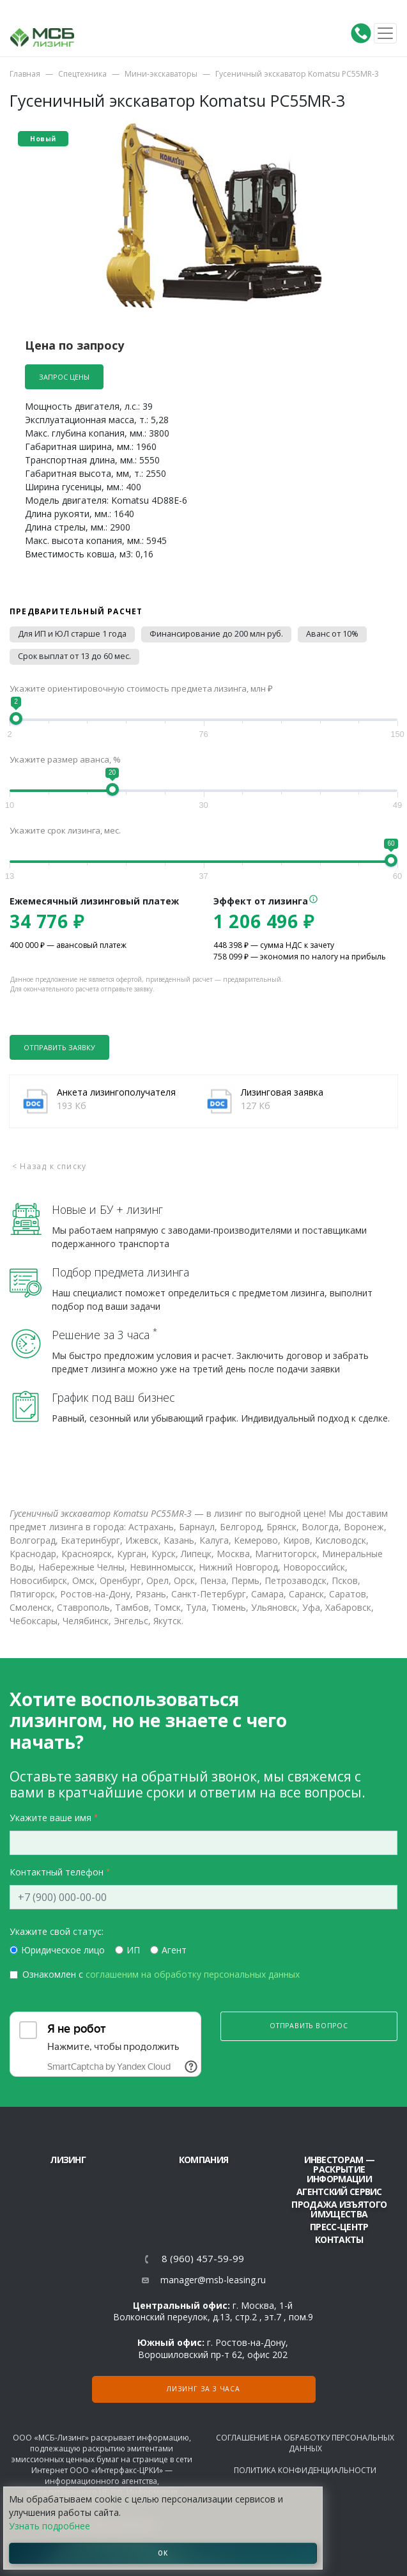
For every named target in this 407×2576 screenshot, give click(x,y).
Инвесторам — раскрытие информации (339, 2169)
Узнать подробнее (49, 2526)
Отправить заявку (59, 1047)
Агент (174, 1950)
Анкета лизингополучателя (116, 1092)
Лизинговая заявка (282, 1092)
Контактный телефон (57, 1872)
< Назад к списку (49, 1166)
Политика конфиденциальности (305, 2470)
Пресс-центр (339, 2227)
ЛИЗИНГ (68, 2159)
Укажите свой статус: (57, 1931)
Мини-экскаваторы (161, 73)
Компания (203, 2159)
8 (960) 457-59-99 (203, 2258)
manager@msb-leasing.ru (213, 2280)
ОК (163, 2553)
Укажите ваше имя (50, 1818)
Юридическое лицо (63, 1950)
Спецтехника (82, 73)
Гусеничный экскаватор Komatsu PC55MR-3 (297, 73)
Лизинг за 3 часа (203, 2388)
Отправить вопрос (309, 2025)
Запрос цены (64, 377)
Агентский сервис (339, 2191)
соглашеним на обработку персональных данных (193, 1974)
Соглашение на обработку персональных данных (305, 2443)
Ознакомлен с (161, 1974)
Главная (25, 73)
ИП (133, 1950)
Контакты (339, 2239)
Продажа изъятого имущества (339, 2209)
